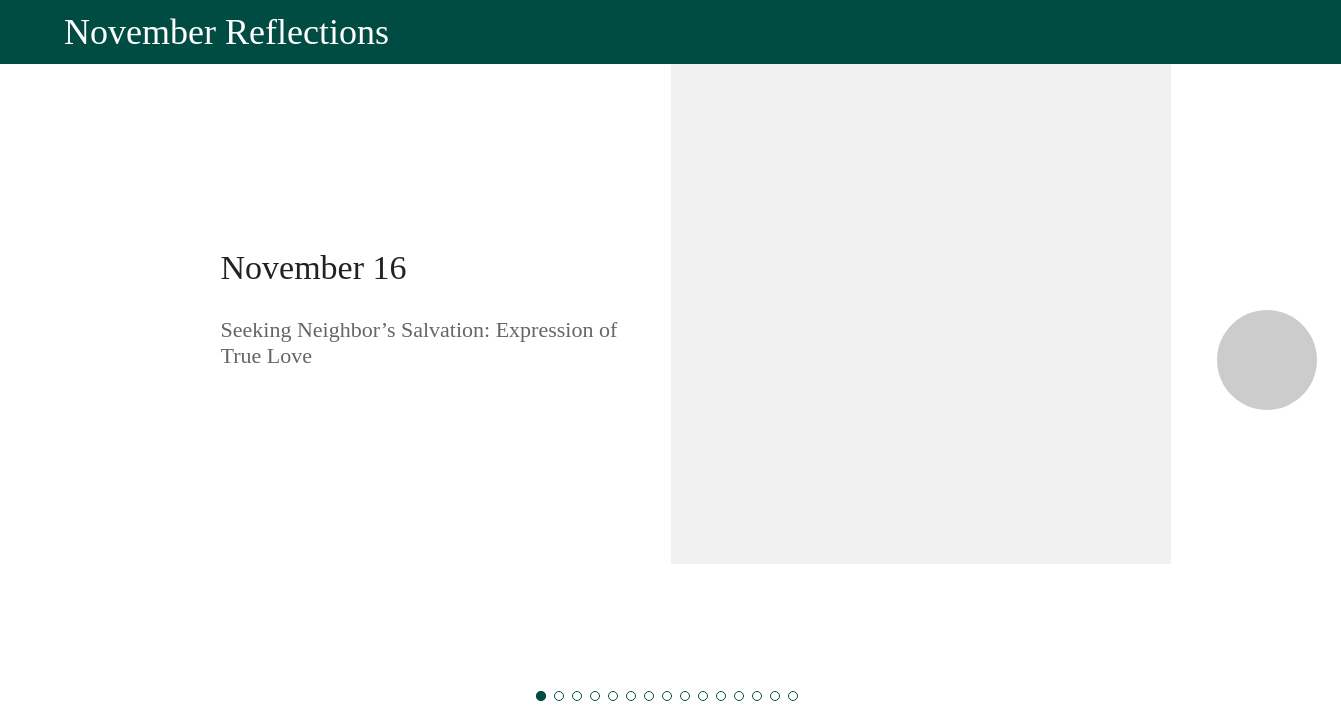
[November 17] (559, 696)
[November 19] (595, 696)
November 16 (314, 267)
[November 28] (757, 696)
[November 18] (577, 696)
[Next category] (1267, 360)
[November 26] (721, 696)
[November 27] (739, 696)
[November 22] (649, 696)
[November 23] (667, 696)
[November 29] (775, 696)
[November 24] (685, 696)
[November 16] (541, 696)
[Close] (32, 32)
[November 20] (613, 696)
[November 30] (793, 696)
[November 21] (631, 696)
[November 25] (703, 696)
